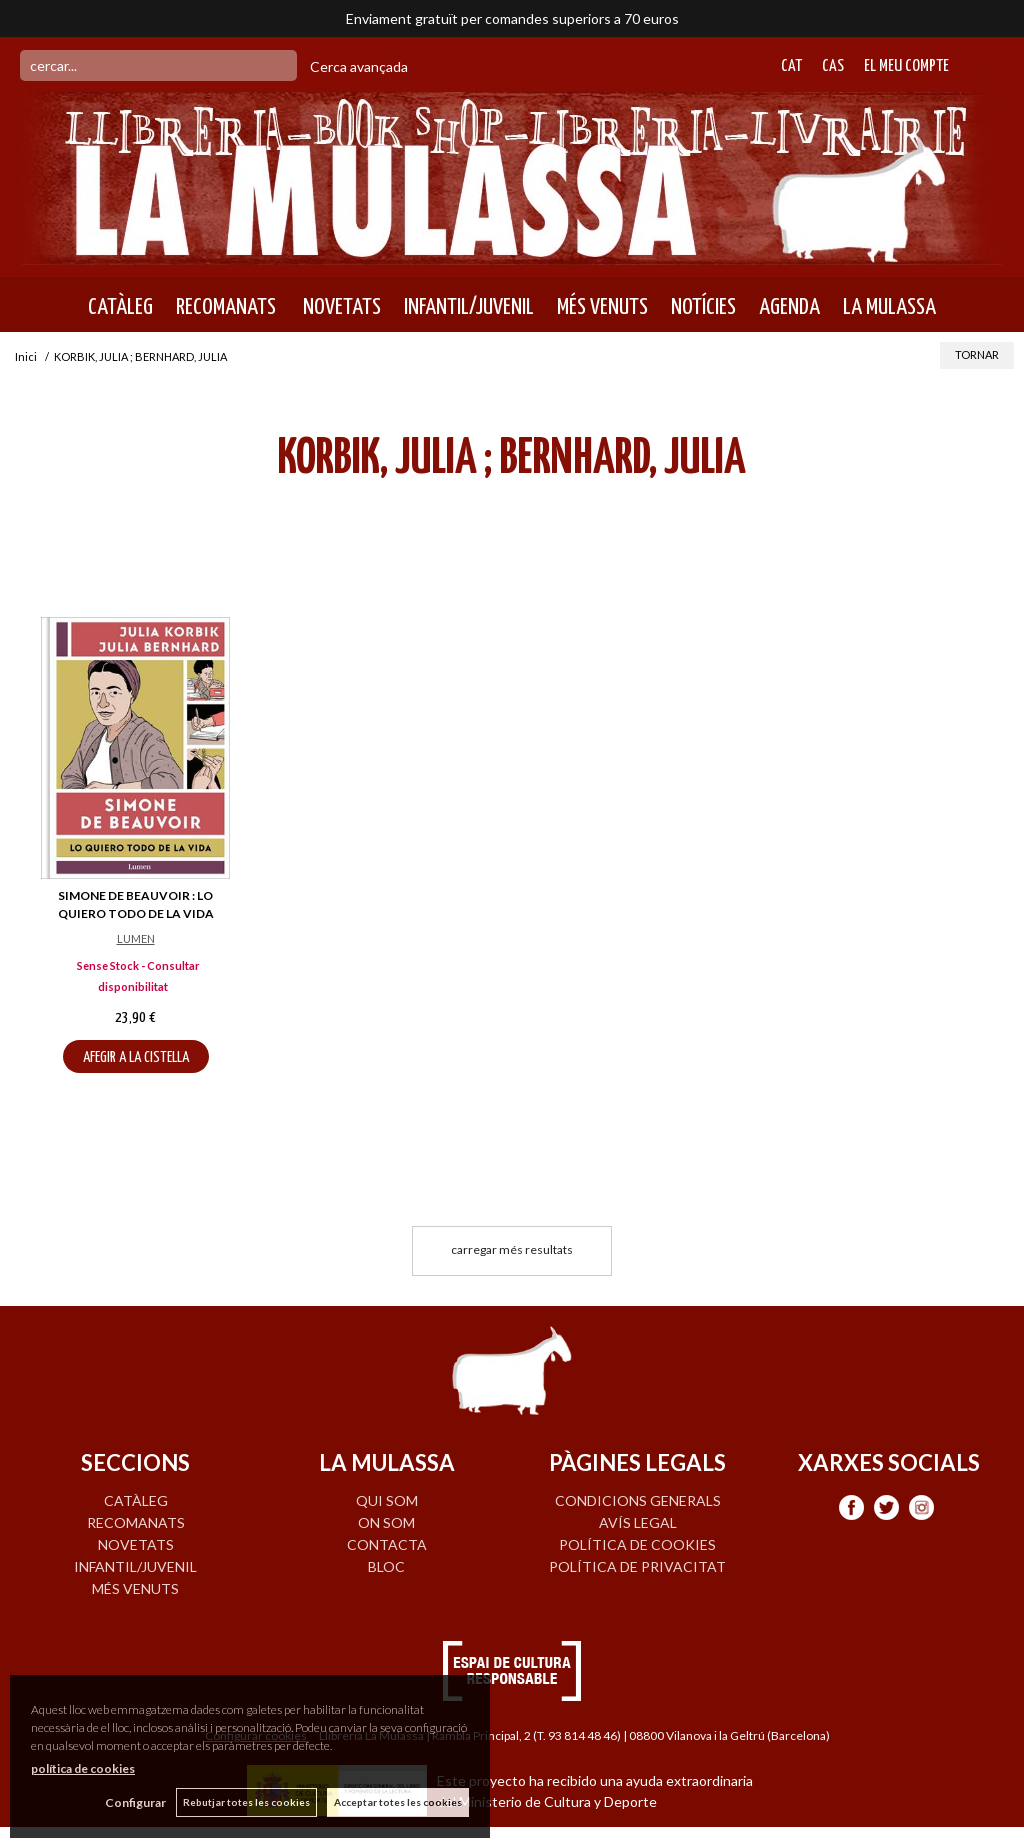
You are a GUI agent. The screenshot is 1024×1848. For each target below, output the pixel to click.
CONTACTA (387, 1544)
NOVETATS (340, 307)
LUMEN (136, 938)
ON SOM (386, 1522)
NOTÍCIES (703, 307)
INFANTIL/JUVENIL (469, 307)
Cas (833, 66)
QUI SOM (387, 1500)
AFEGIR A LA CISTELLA (136, 1057)
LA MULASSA (889, 307)
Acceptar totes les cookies (398, 1802)
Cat (791, 66)
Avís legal (638, 1522)
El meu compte (906, 66)
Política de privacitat (637, 1566)
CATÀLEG (120, 307)
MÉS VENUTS (602, 307)
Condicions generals (638, 1500)
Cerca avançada (359, 66)
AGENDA (789, 307)
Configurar (135, 1802)
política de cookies (83, 1768)
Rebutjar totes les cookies (246, 1802)
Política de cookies (637, 1544)
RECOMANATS (226, 307)
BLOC (386, 1566)
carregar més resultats (512, 1249)
